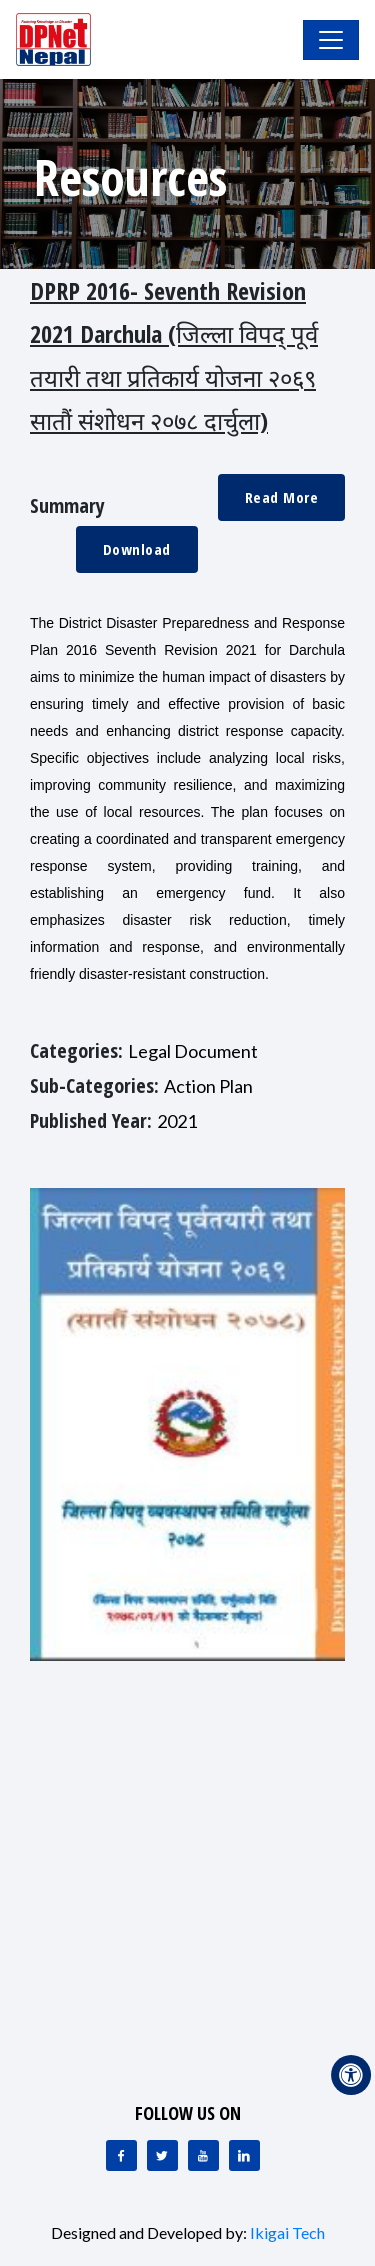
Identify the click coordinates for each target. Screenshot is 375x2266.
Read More (282, 497)
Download (137, 549)
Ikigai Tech (287, 2232)
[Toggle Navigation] (331, 40)
